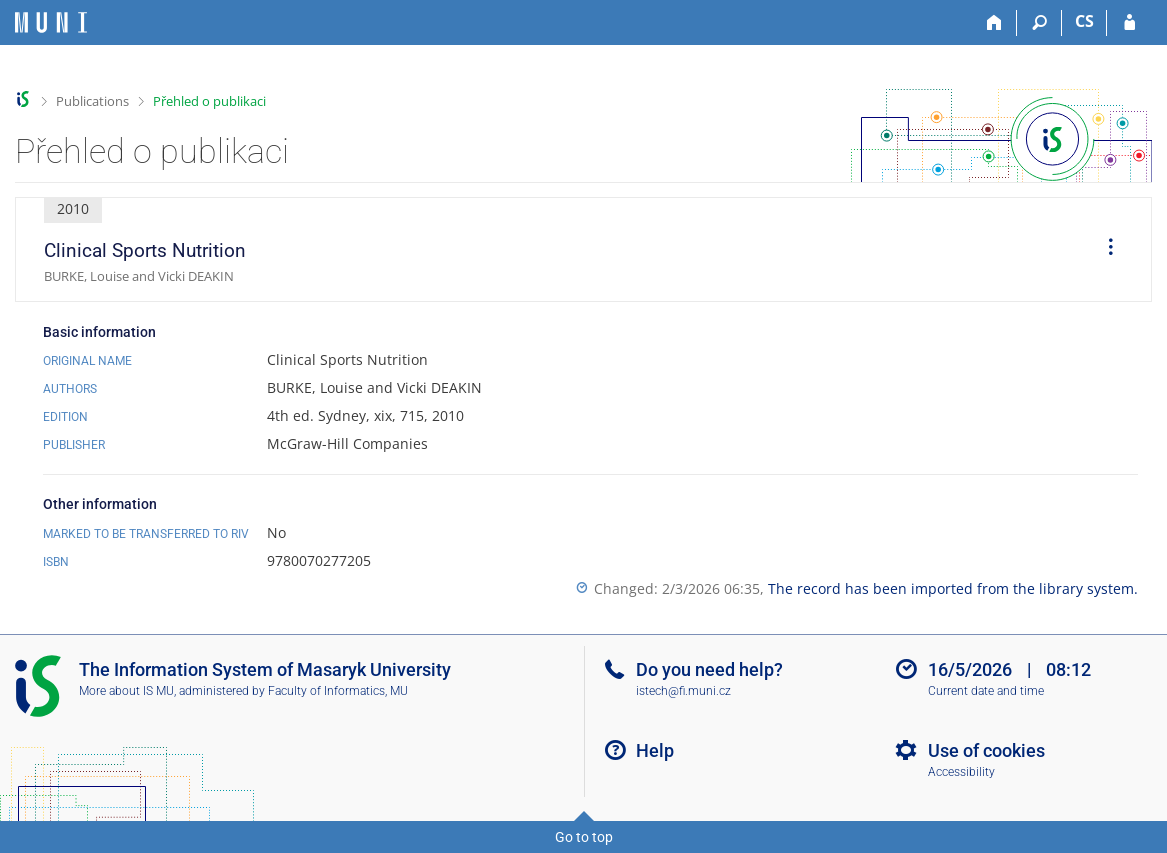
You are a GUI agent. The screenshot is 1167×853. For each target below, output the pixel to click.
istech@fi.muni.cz (683, 691)
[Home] (994, 23)
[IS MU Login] (1129, 23)
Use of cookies (986, 750)
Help (655, 750)
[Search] (1039, 23)
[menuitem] (1104, 250)
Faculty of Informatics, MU (338, 691)
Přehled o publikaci (209, 101)
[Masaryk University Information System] (51, 22)
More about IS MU (126, 691)
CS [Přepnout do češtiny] (1084, 21)
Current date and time (986, 691)
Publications (92, 101)
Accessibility (961, 772)
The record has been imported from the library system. (953, 588)
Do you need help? (709, 669)
